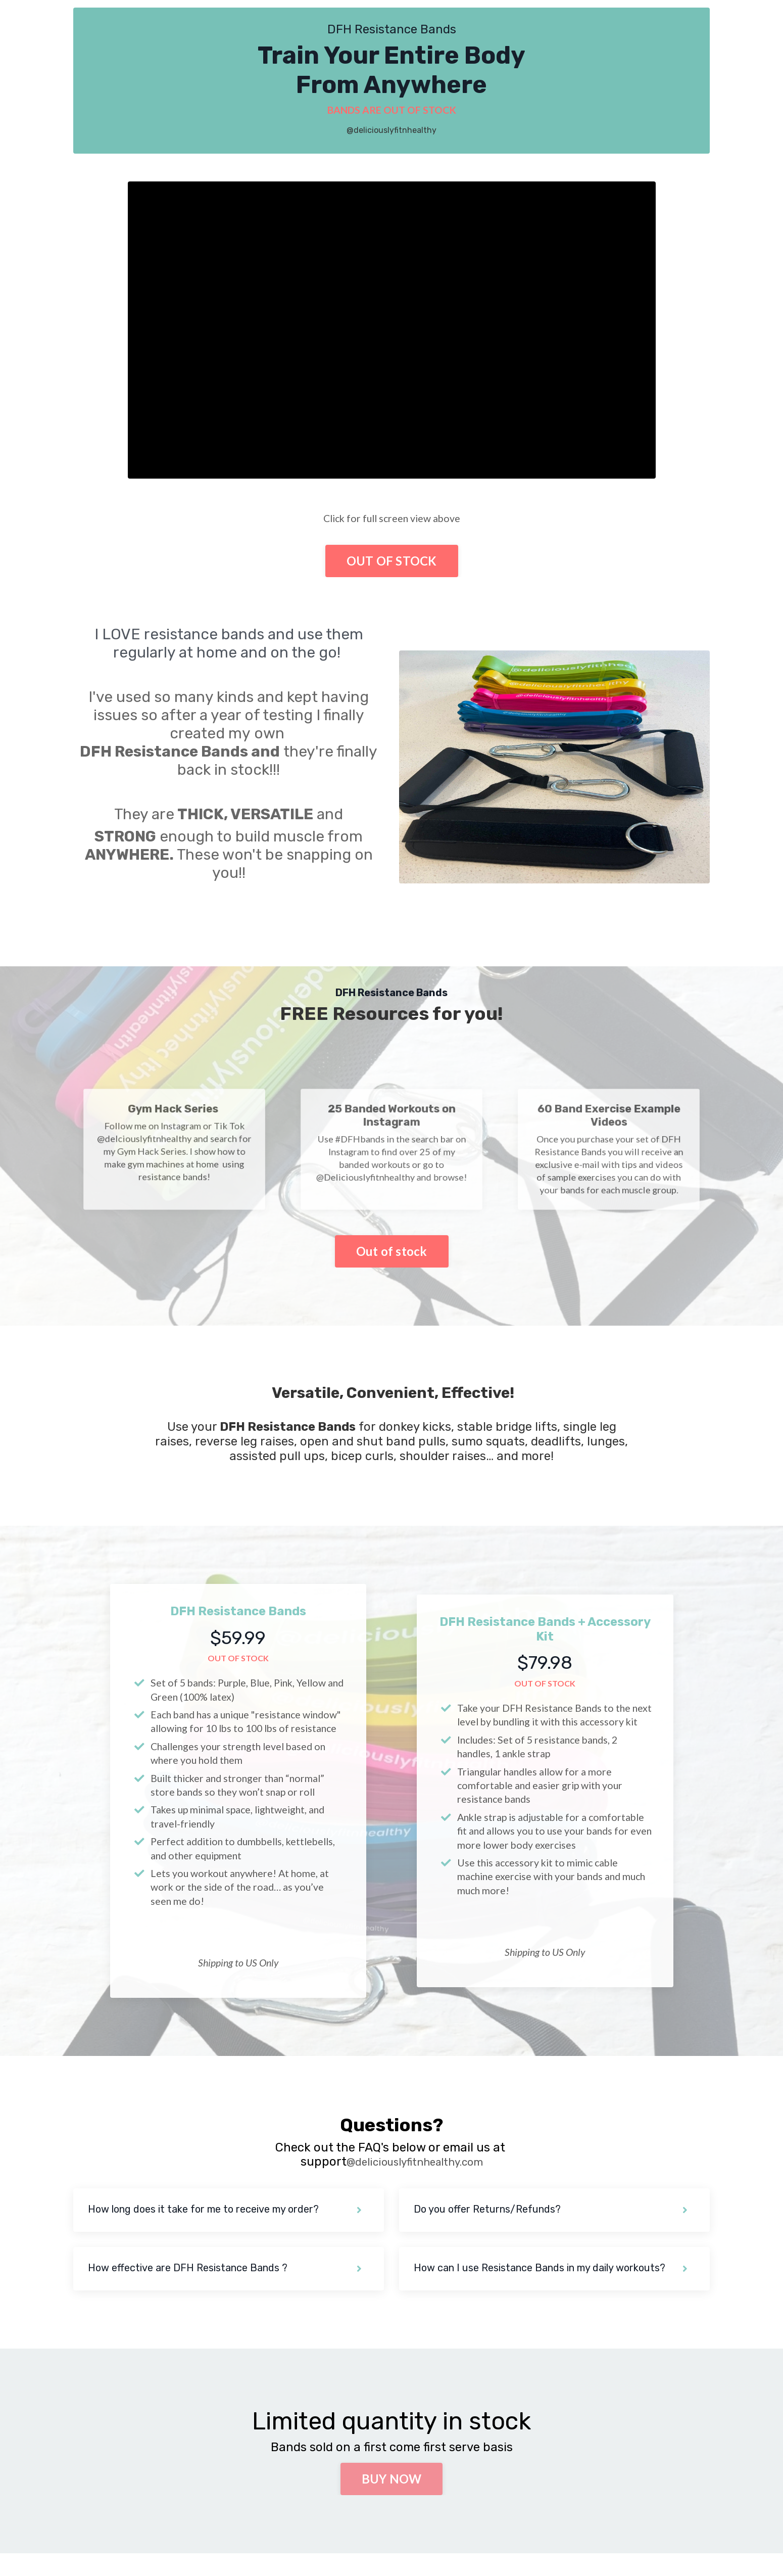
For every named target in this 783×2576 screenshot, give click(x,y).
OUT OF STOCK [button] (392, 562)
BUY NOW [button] (392, 2501)
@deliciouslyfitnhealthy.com (414, 2183)
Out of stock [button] (391, 1252)
